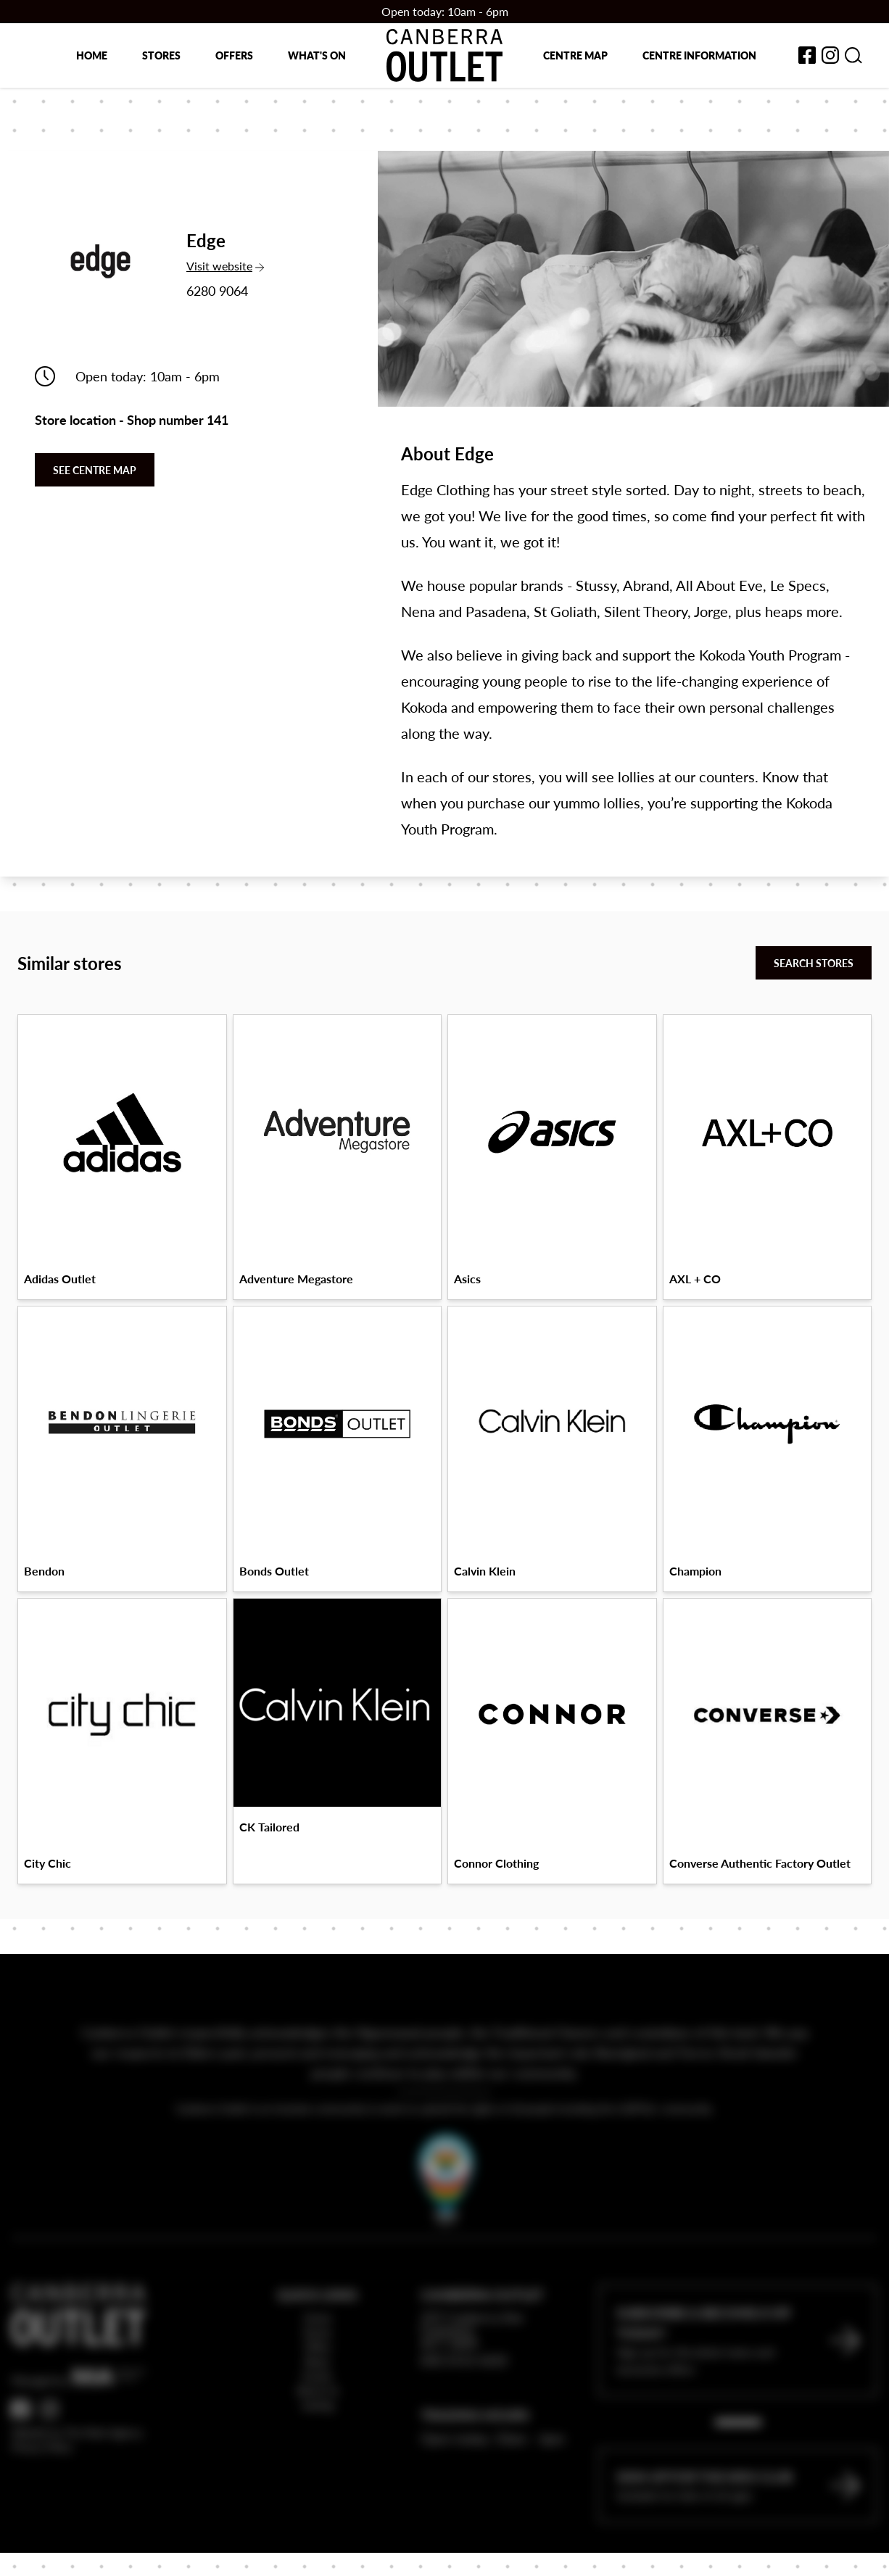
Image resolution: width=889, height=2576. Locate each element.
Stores (161, 55)
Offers (234, 55)
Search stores (813, 963)
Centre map (575, 55)
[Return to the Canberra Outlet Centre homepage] (444, 55)
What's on (317, 55)
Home (91, 55)
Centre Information (699, 55)
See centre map (94, 470)
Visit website (225, 265)
